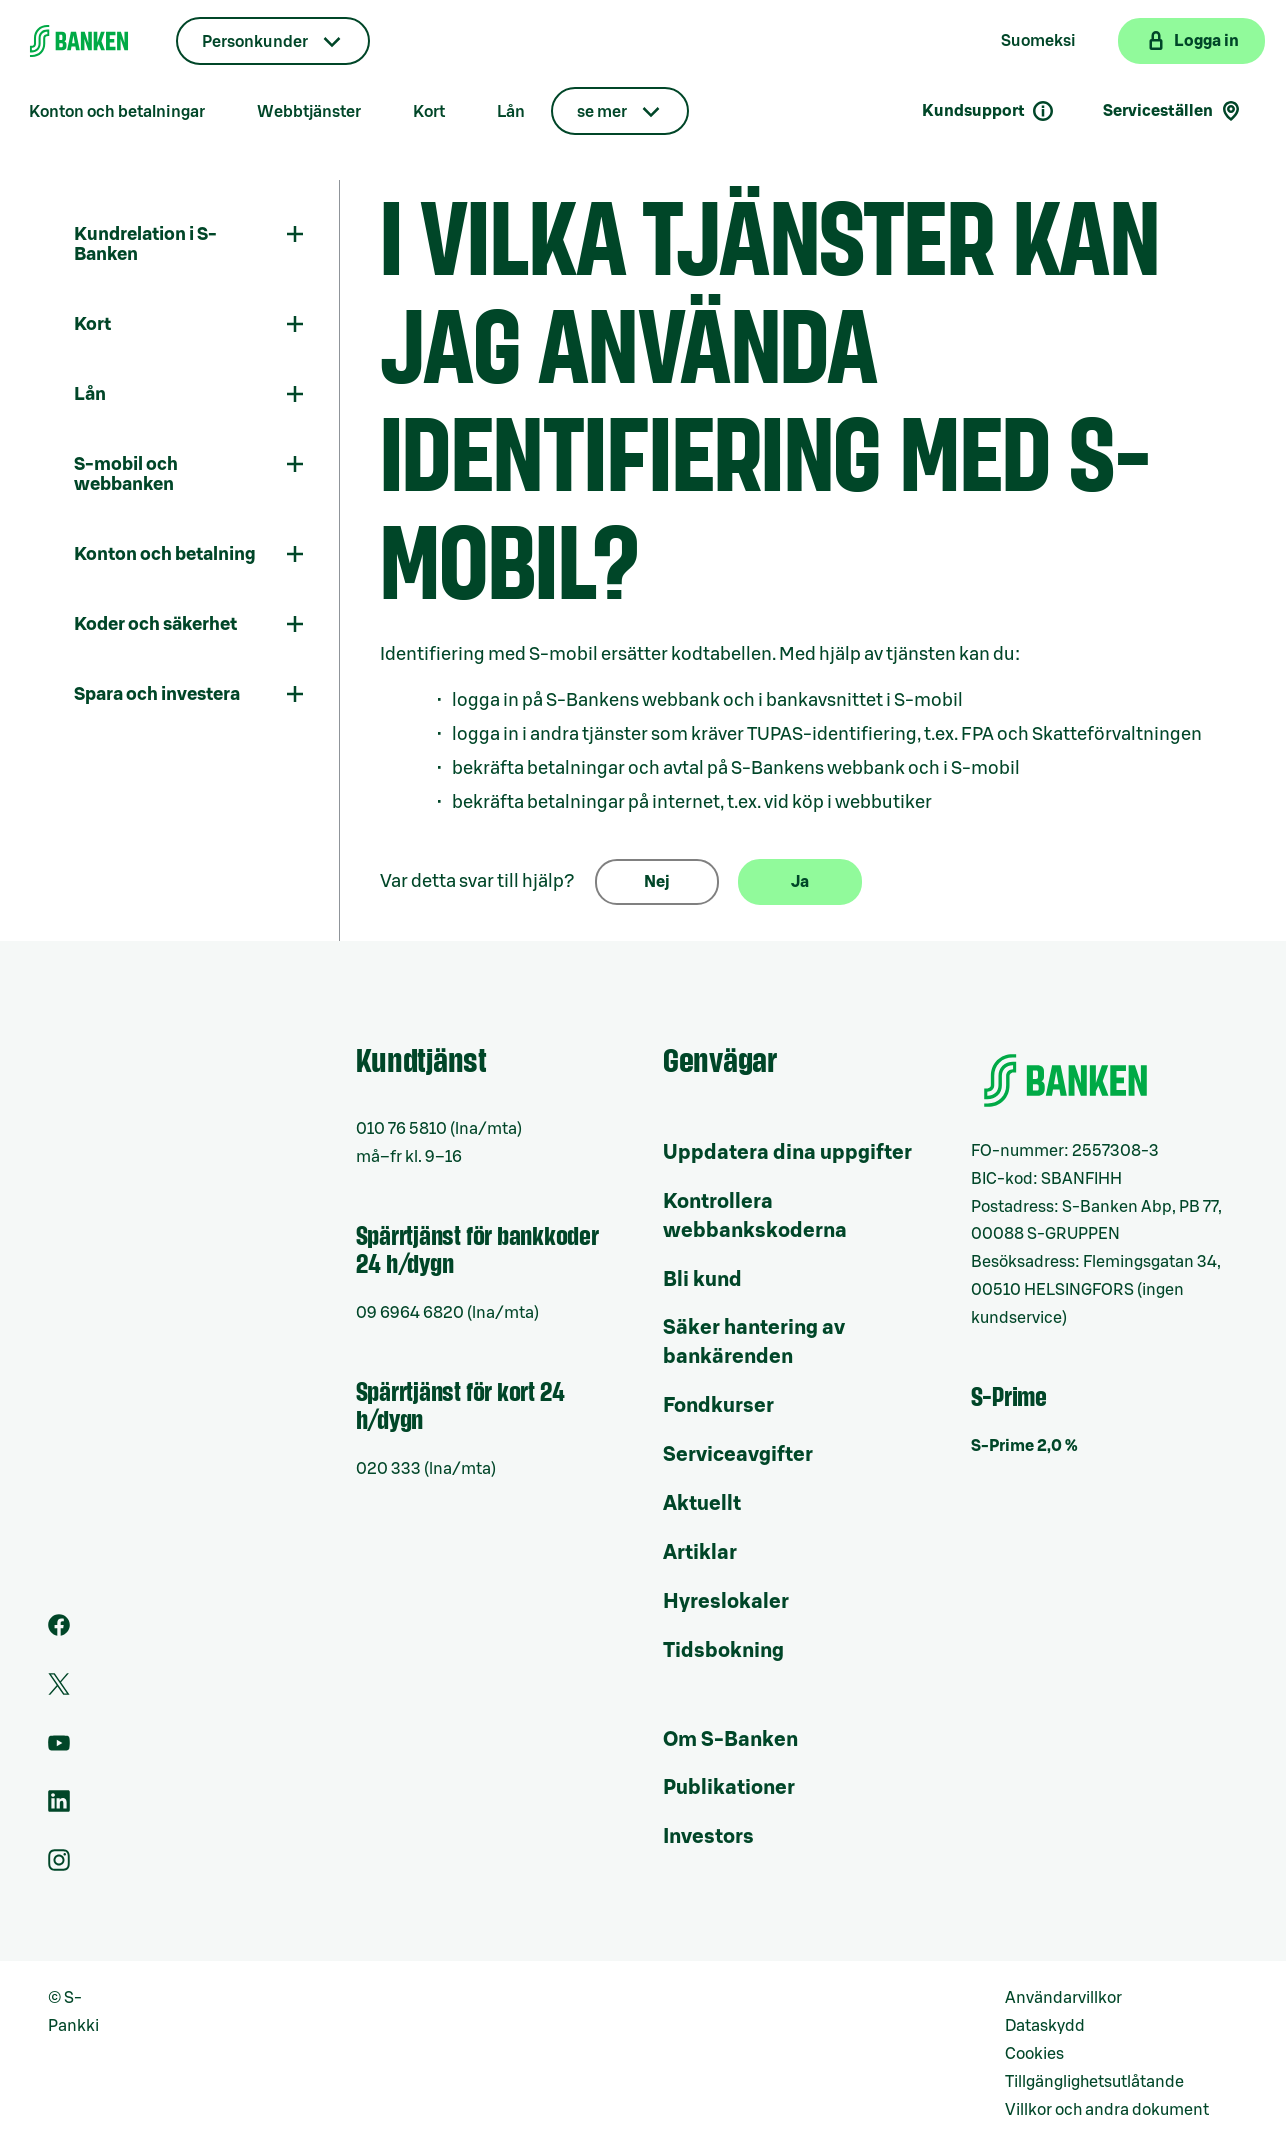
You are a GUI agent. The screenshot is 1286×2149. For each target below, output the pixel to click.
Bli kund (702, 1280)
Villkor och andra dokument (1107, 2110)
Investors (708, 1837)
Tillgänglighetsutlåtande (1094, 2082)
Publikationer (729, 1788)
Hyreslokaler (726, 1602)
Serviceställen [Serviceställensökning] (1173, 111)
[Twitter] (59, 1690)
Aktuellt (702, 1504)
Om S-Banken (730, 1740)
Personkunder (255, 42)
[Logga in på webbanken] (1191, 41)
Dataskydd (1045, 2026)
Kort (429, 112)
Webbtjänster (309, 112)
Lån (511, 112)
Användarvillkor (1063, 1998)
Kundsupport (988, 111)
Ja (800, 882)
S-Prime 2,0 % (1024, 1446)
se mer (602, 112)
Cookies (1034, 2054)
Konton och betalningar (117, 112)
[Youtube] (59, 1749)
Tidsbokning (723, 1651)
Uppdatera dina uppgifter (787, 1153)
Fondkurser (718, 1406)
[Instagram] (59, 1866)
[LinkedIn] (59, 1807)
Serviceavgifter (738, 1455)
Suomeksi (1038, 41)
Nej (657, 882)
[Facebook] (59, 1631)
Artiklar (700, 1553)
